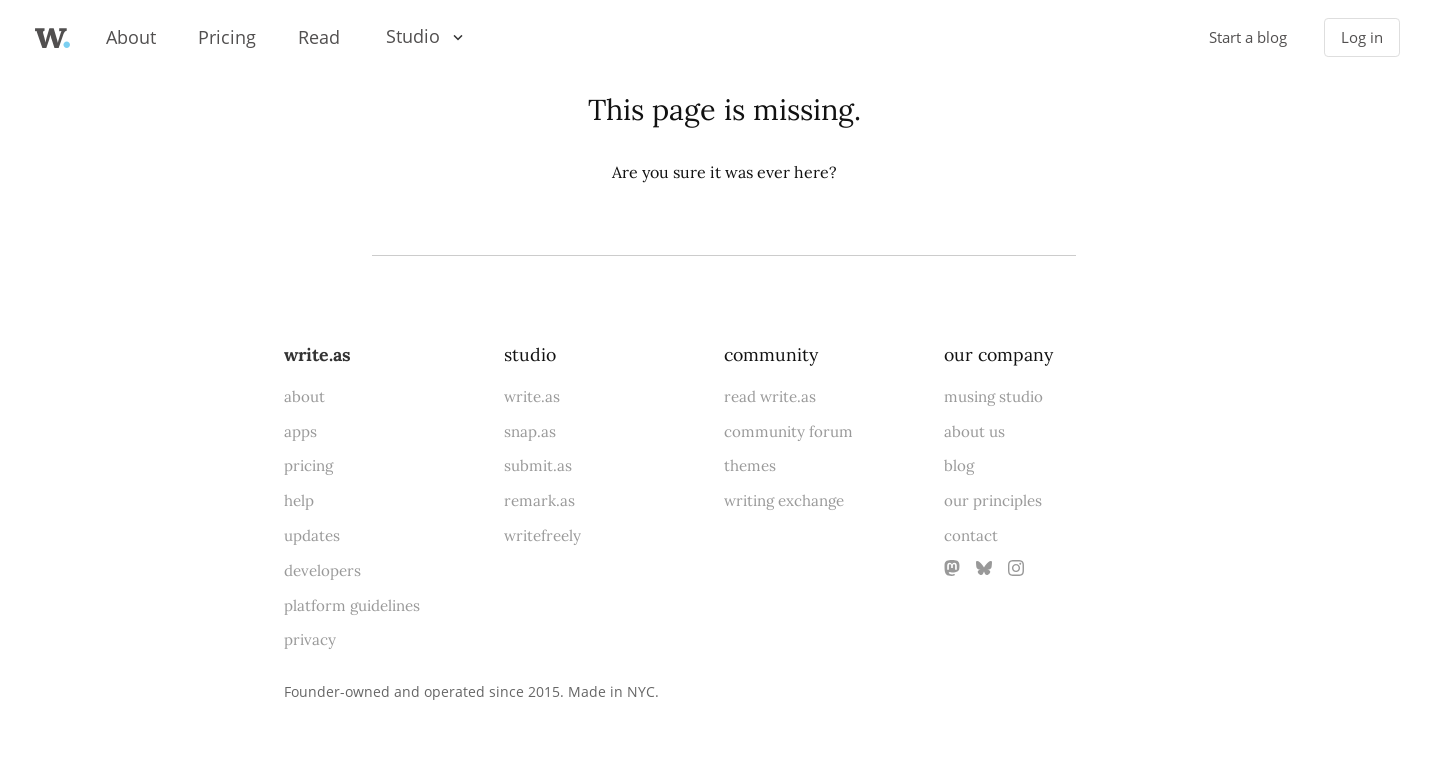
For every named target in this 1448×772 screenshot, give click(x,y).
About (131, 37)
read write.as (770, 396)
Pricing (227, 37)
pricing (308, 465)
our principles (993, 500)
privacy (310, 639)
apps (300, 431)
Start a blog (1248, 37)
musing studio (993, 396)
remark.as (539, 500)
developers (322, 570)
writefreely (542, 535)
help (299, 500)
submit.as (538, 465)
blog (959, 465)
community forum (788, 431)
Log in (1362, 37)
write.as (317, 354)
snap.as (530, 431)
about (304, 396)
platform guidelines (352, 605)
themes (750, 465)
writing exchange (784, 500)
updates (312, 535)
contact (971, 535)
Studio (413, 36)
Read (319, 37)
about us (974, 431)
